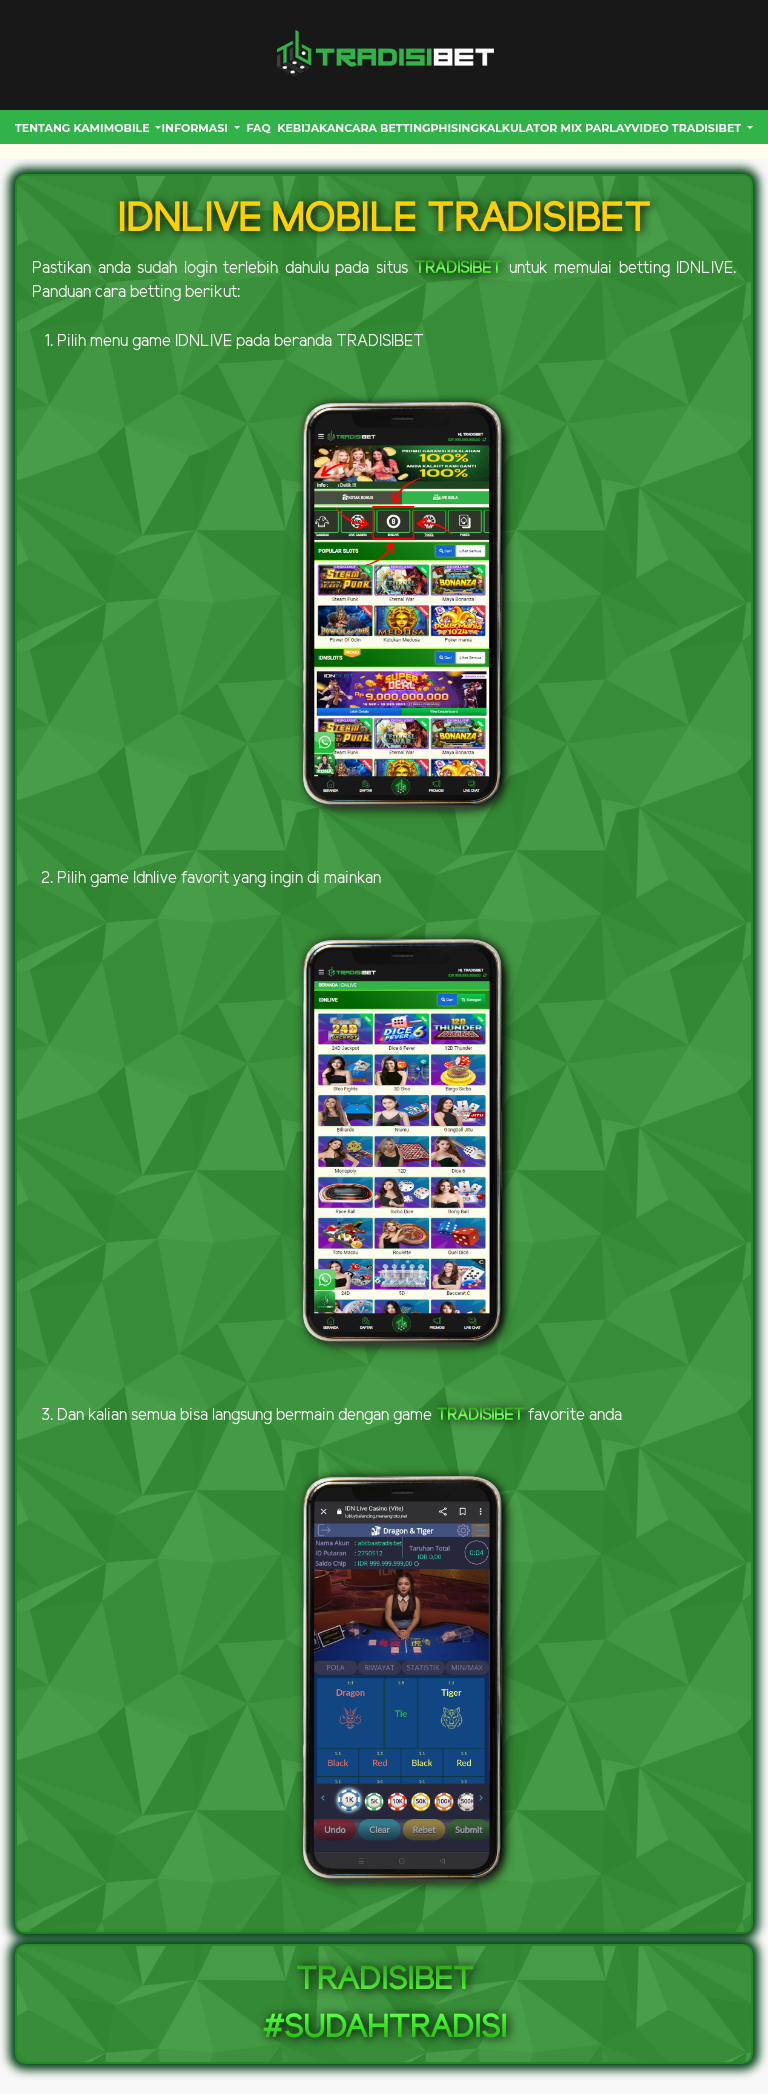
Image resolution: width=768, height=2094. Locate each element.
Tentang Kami (59, 128)
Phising (455, 128)
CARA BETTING (387, 128)
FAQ (258, 128)
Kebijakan (310, 128)
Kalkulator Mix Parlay (555, 128)
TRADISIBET (458, 268)
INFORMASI (196, 128)
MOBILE (128, 128)
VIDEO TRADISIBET (687, 128)
